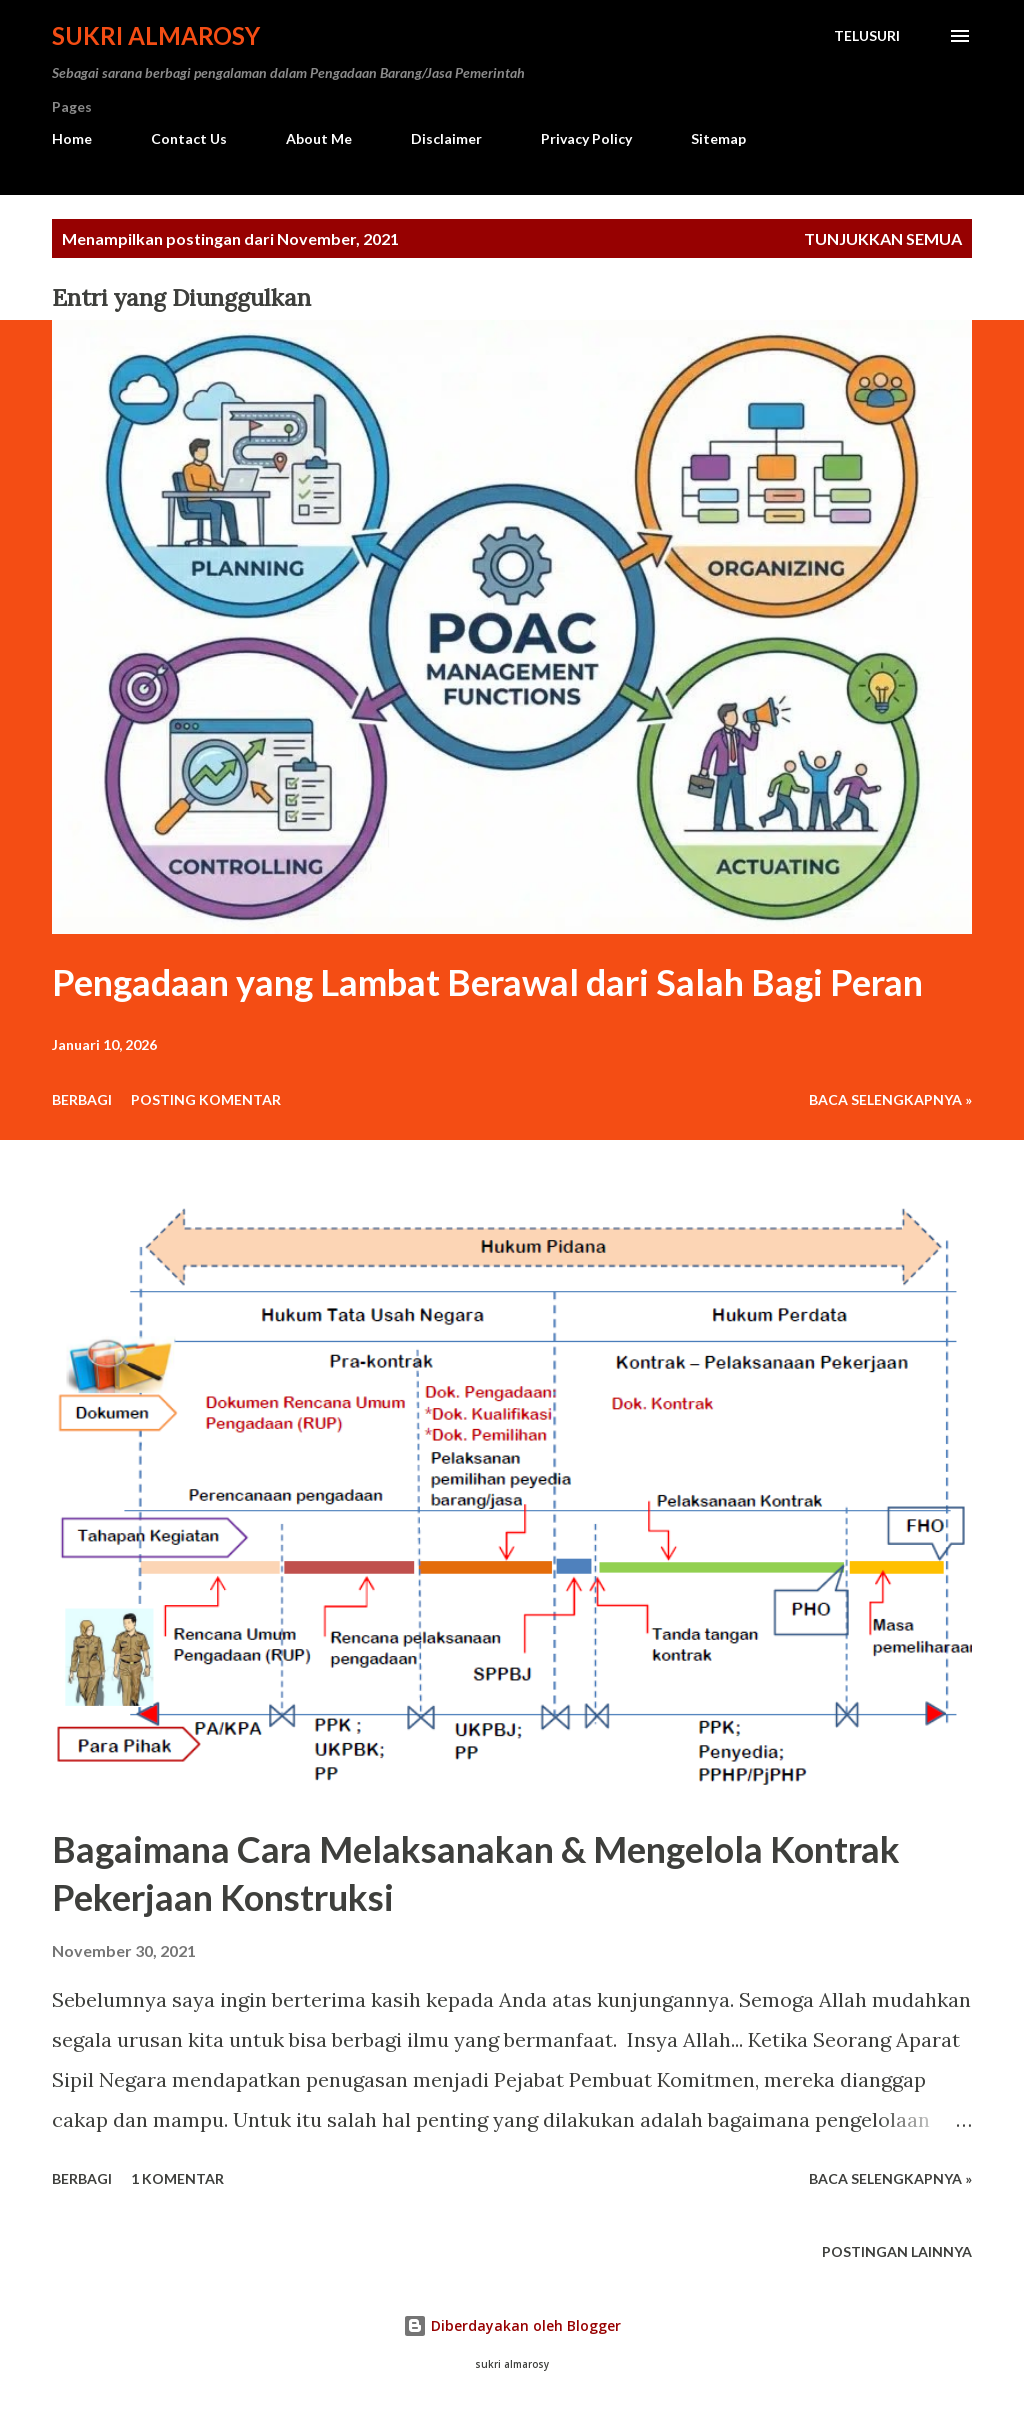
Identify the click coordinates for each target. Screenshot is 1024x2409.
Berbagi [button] (82, 1099)
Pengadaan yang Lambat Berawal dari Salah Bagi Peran (487, 982)
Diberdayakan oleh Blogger (512, 2325)
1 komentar (177, 2178)
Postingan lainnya (897, 2251)
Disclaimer (446, 138)
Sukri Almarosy (156, 35)
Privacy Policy (586, 138)
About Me (319, 138)
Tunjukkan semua (883, 238)
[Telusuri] (867, 36)
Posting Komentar (206, 1099)
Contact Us (189, 138)
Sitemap (718, 138)
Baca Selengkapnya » (890, 1099)
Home (72, 138)
